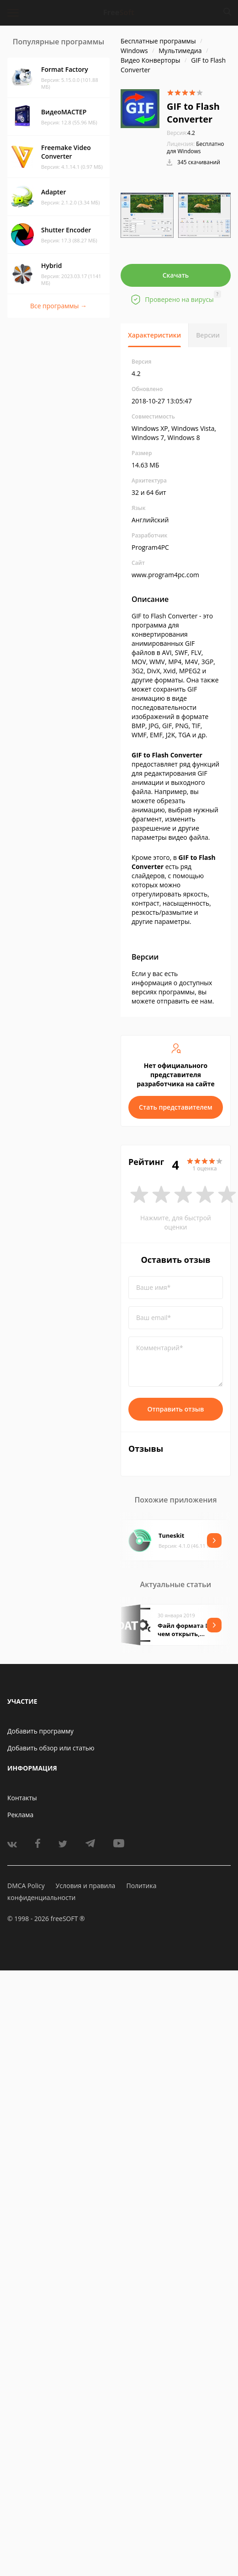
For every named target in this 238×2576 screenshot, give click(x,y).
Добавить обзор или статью (51, 1748)
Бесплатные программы (158, 41)
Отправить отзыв (176, 1409)
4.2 (181, 133)
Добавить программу (40, 1731)
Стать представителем (175, 1107)
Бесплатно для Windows (195, 147)
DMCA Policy (26, 1885)
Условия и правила (85, 1885)
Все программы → (58, 305)
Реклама (20, 1814)
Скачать (176, 275)
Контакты (22, 1797)
